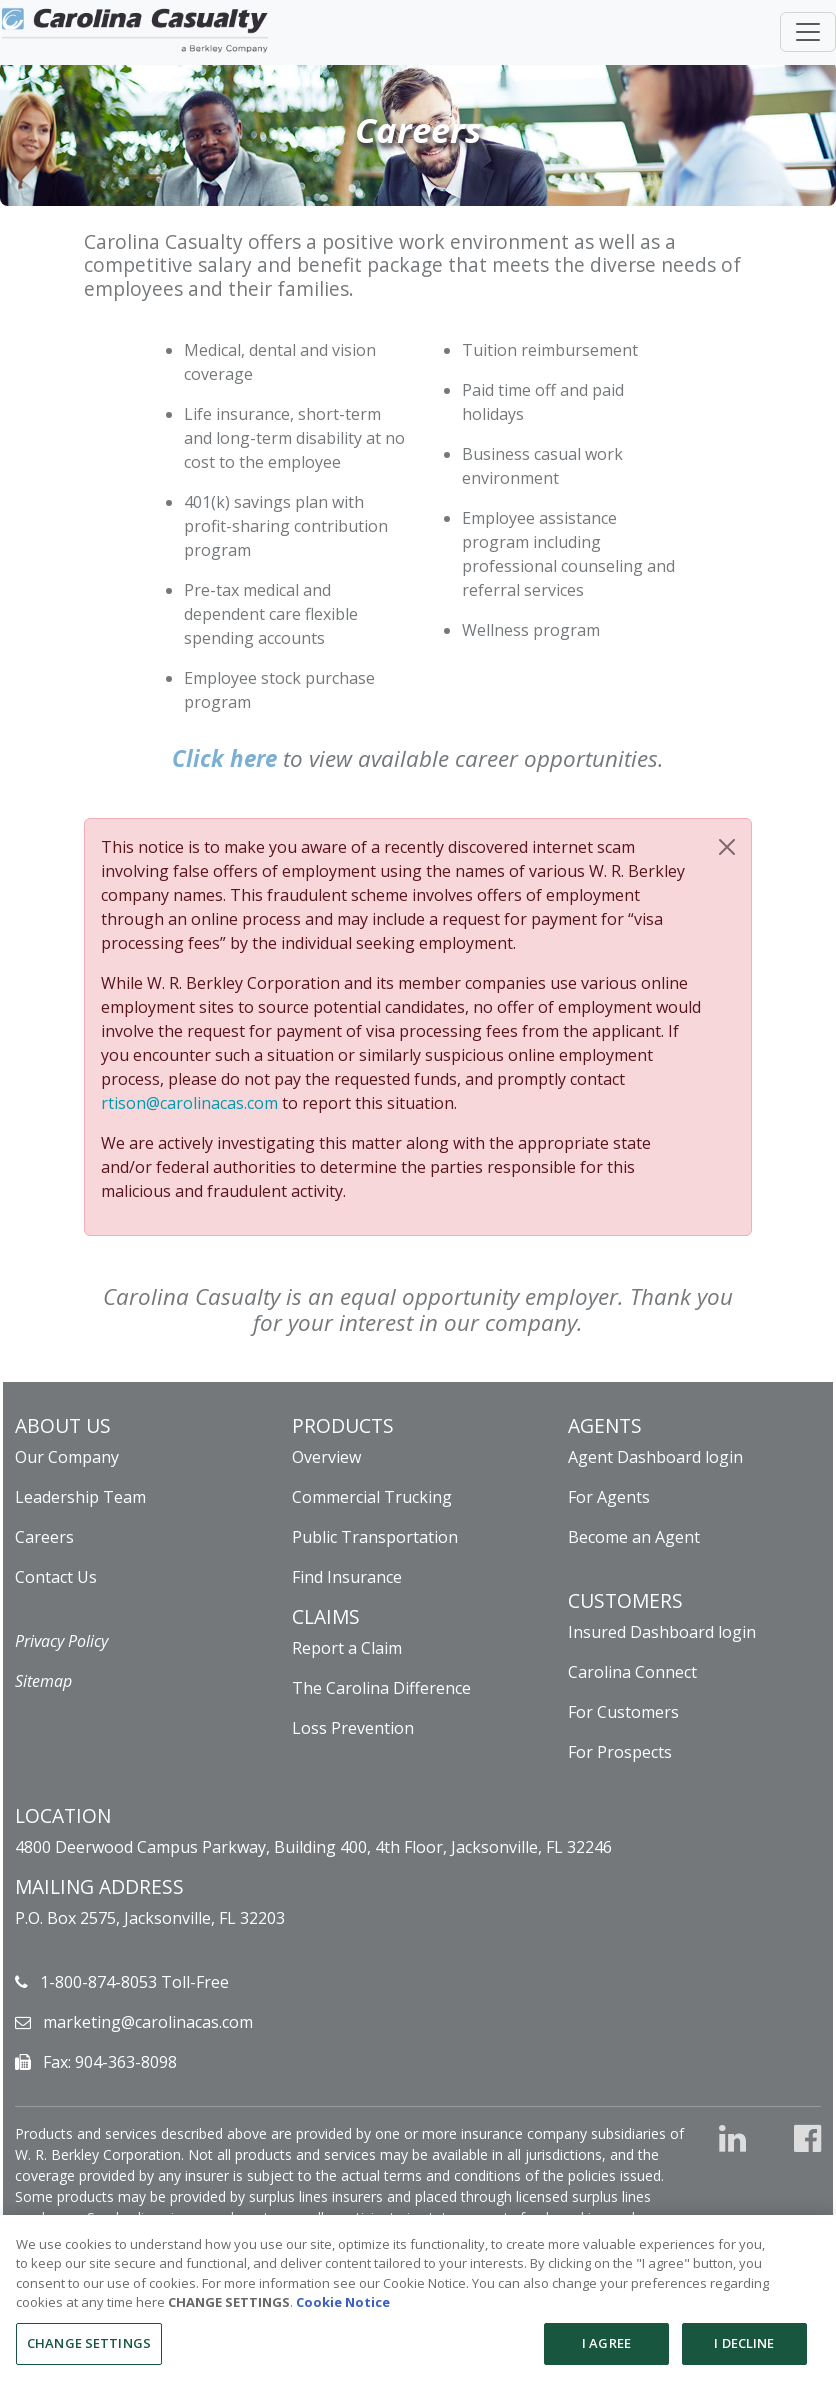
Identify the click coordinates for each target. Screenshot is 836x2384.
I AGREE (606, 2352)
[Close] (727, 847)
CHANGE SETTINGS (229, 2311)
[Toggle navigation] (805, 27)
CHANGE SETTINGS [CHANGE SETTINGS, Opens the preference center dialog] (89, 2352)
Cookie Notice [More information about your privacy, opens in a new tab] (343, 2311)
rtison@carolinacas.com (189, 1103)
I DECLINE (744, 2352)
